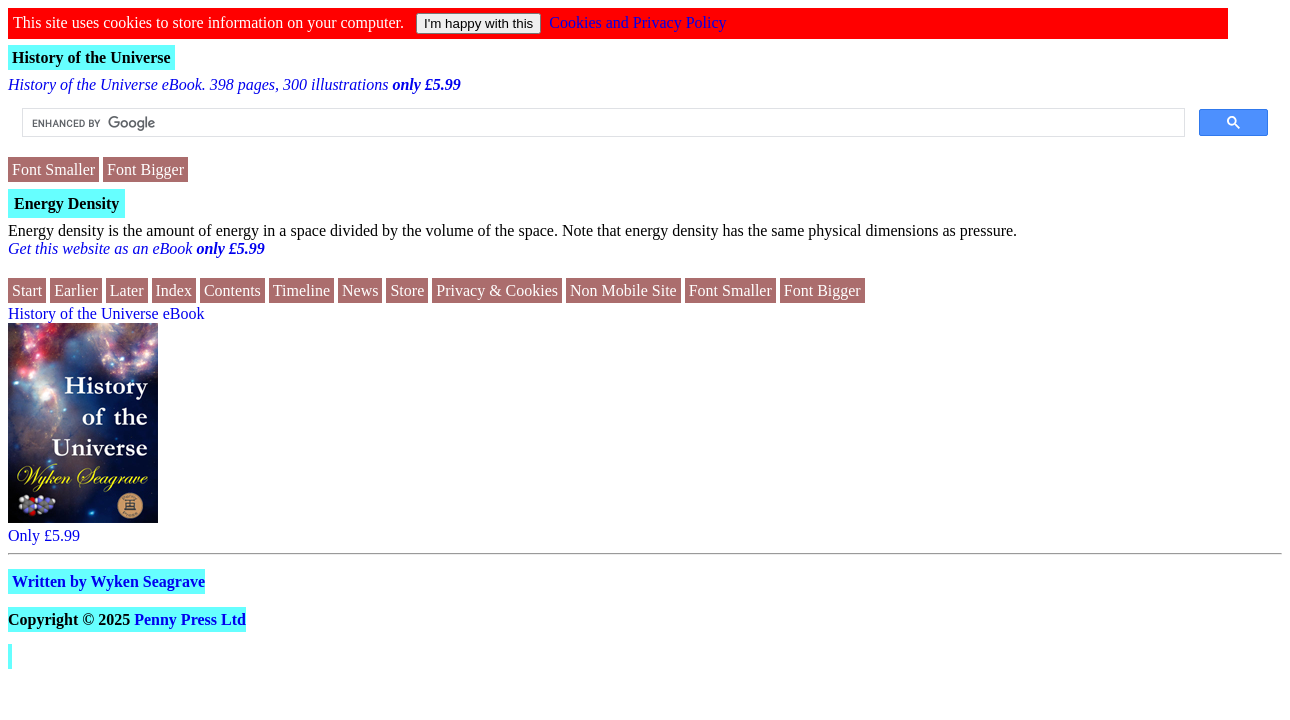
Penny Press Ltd (190, 619)
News (360, 290)
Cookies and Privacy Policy (637, 22)
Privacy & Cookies (497, 290)
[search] (601, 123)
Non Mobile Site (623, 290)
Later (127, 290)
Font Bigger (145, 169)
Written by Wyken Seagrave (108, 581)
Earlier (76, 290)
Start (27, 290)
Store (407, 290)
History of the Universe (91, 57)
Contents (232, 290)
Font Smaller (53, 169)
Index (174, 290)
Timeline (301, 290)
